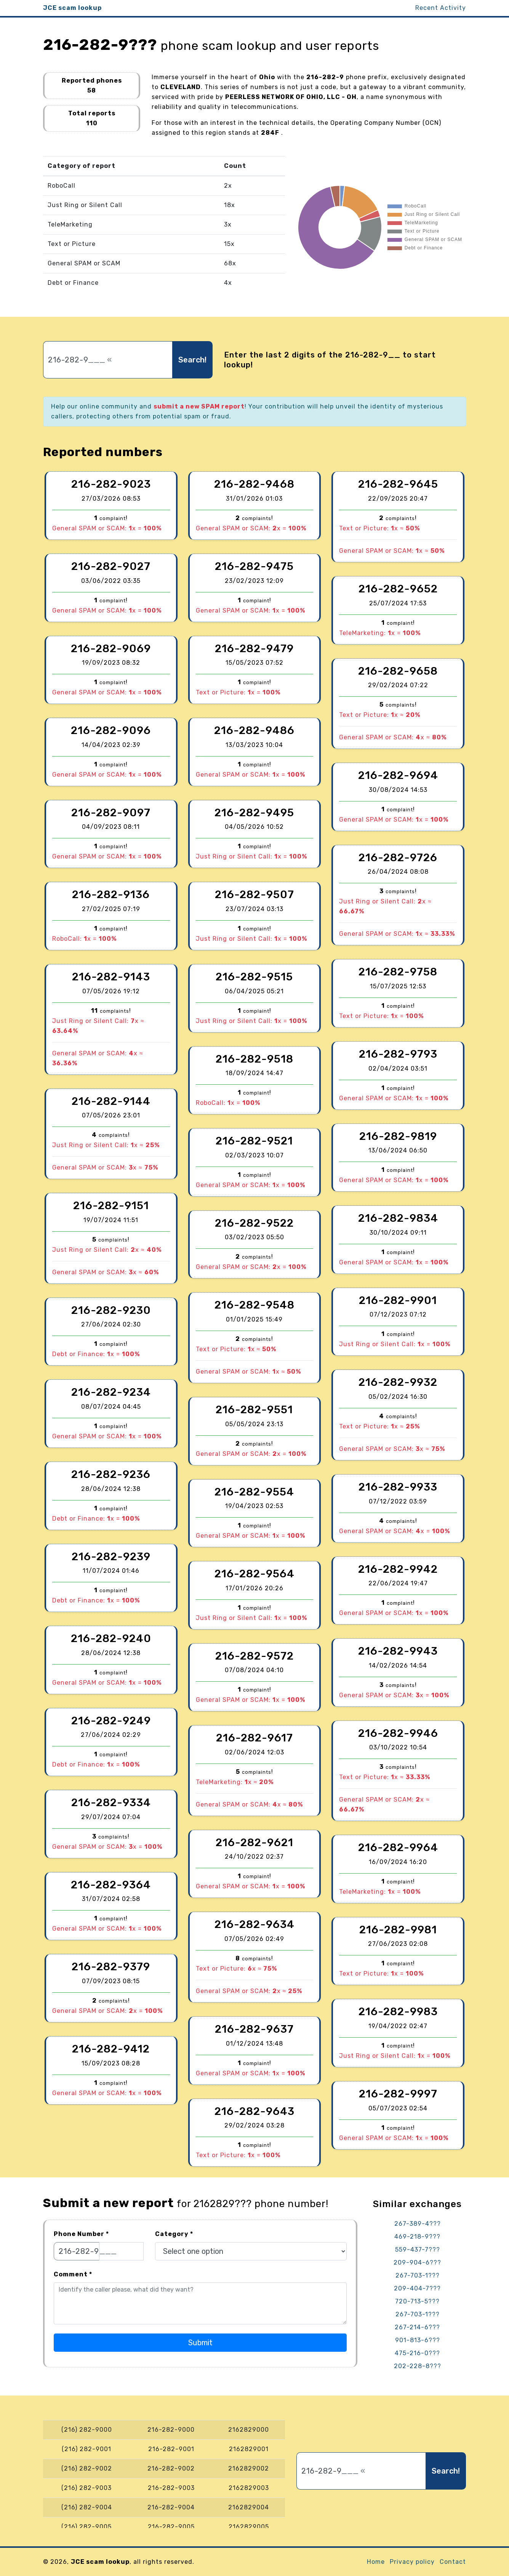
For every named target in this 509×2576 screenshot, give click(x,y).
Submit (200, 2342)
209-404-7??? (417, 2288)
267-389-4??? (417, 2223)
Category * (174, 2234)
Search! (192, 359)
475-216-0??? (417, 2353)
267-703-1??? (417, 2275)
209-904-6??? (417, 2262)
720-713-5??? (417, 2301)
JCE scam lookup (72, 7)
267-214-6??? (417, 2327)
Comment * (73, 2274)
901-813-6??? (417, 2340)
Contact (453, 2561)
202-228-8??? (417, 2366)
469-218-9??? (417, 2236)
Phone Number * (81, 2234)
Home (376, 2561)
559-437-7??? (417, 2249)
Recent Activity (440, 7)
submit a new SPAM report (199, 406)
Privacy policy (412, 2561)
